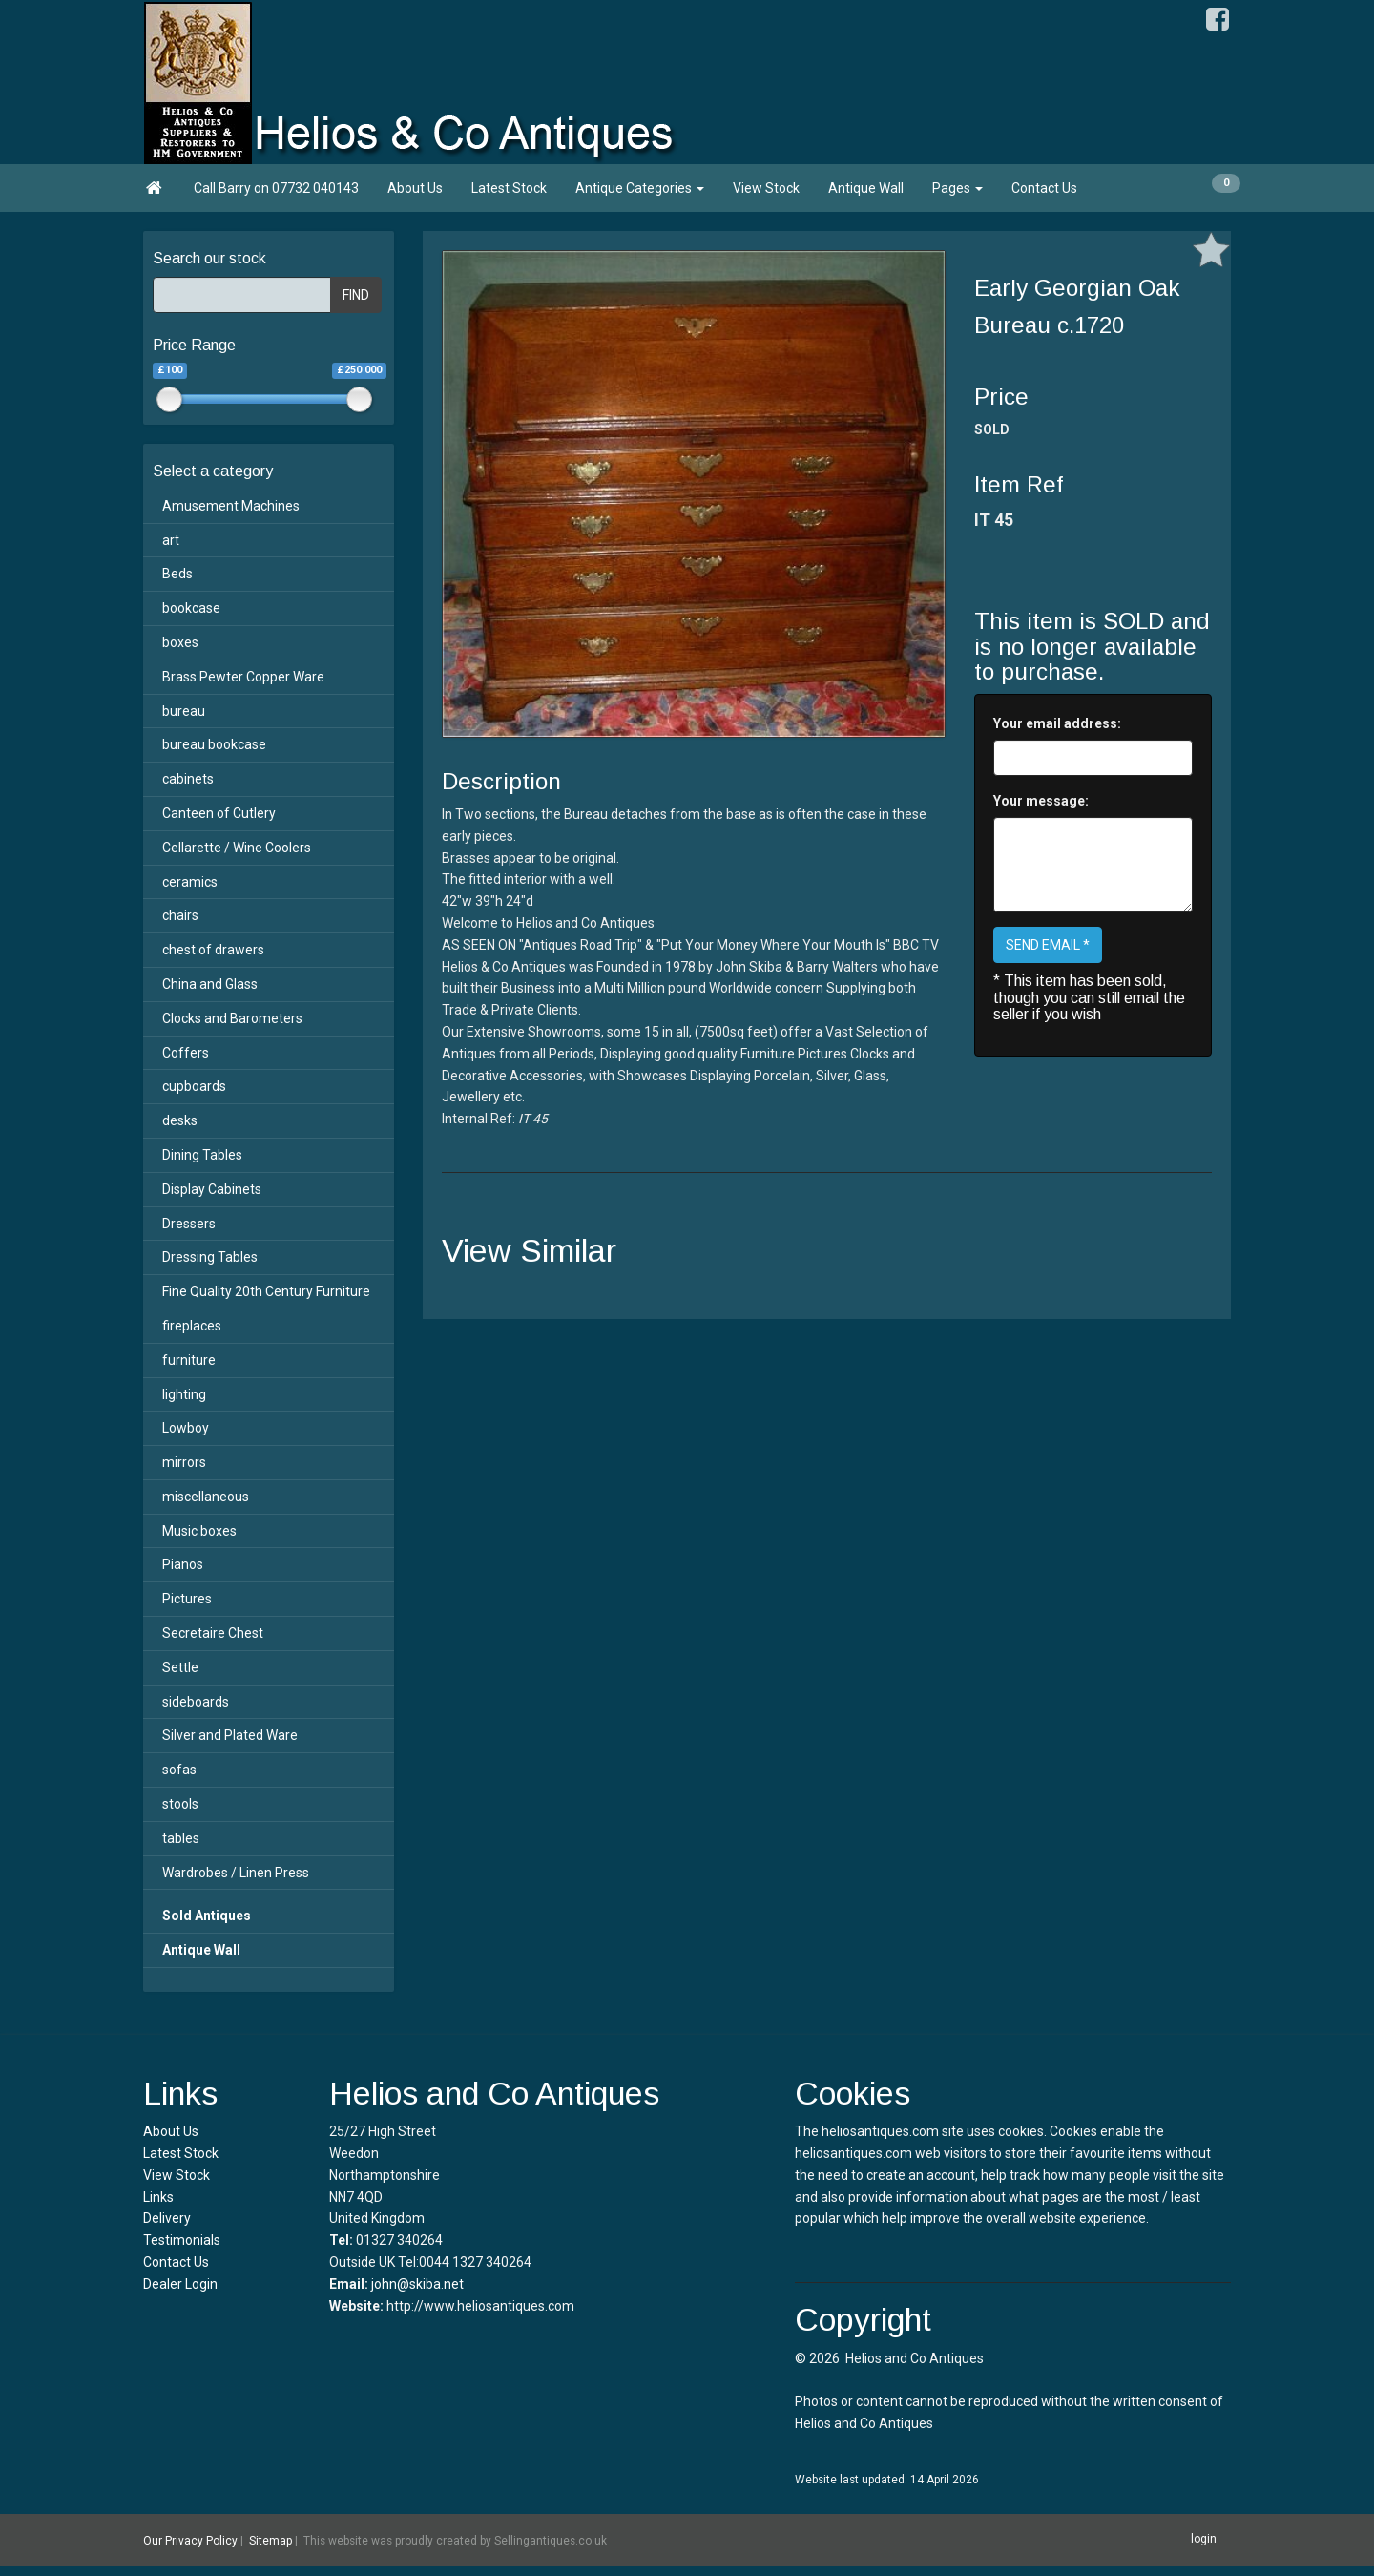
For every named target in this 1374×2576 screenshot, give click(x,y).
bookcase (191, 608)
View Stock (766, 188)
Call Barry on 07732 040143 (276, 188)
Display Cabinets (211, 1189)
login (1204, 2538)
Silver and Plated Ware (230, 1735)
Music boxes (199, 1531)
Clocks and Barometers (232, 1018)
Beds (177, 573)
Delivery (167, 2218)
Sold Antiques (206, 1915)
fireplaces (191, 1325)
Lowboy (185, 1427)
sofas (179, 1769)
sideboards (195, 1701)
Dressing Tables (210, 1257)
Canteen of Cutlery (219, 813)
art (170, 540)
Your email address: (1057, 723)
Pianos (182, 1564)
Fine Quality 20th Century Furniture (266, 1291)
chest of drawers (213, 949)
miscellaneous (205, 1496)
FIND (356, 295)
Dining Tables (202, 1154)
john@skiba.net (417, 2284)
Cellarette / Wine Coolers (236, 847)
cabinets (188, 778)
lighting (184, 1394)
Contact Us (1044, 188)
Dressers (189, 1223)
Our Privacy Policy (190, 2540)
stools (180, 1804)
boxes (180, 642)
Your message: (1041, 800)
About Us (415, 188)
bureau (183, 711)
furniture (189, 1360)
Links (158, 2197)
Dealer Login (180, 2284)
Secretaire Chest (212, 1633)
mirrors (184, 1462)
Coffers (185, 1052)
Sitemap (270, 2540)
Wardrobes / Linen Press (235, 1872)
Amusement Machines (231, 505)
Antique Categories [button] (639, 188)
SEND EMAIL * (1048, 945)
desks (180, 1120)
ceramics (190, 882)
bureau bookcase (214, 744)
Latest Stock (509, 188)
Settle (180, 1667)
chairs (180, 915)
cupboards (194, 1086)
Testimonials (181, 2240)
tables (180, 1838)
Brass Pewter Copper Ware (243, 676)
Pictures (187, 1598)
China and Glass (210, 984)
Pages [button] (957, 188)
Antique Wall (866, 188)
